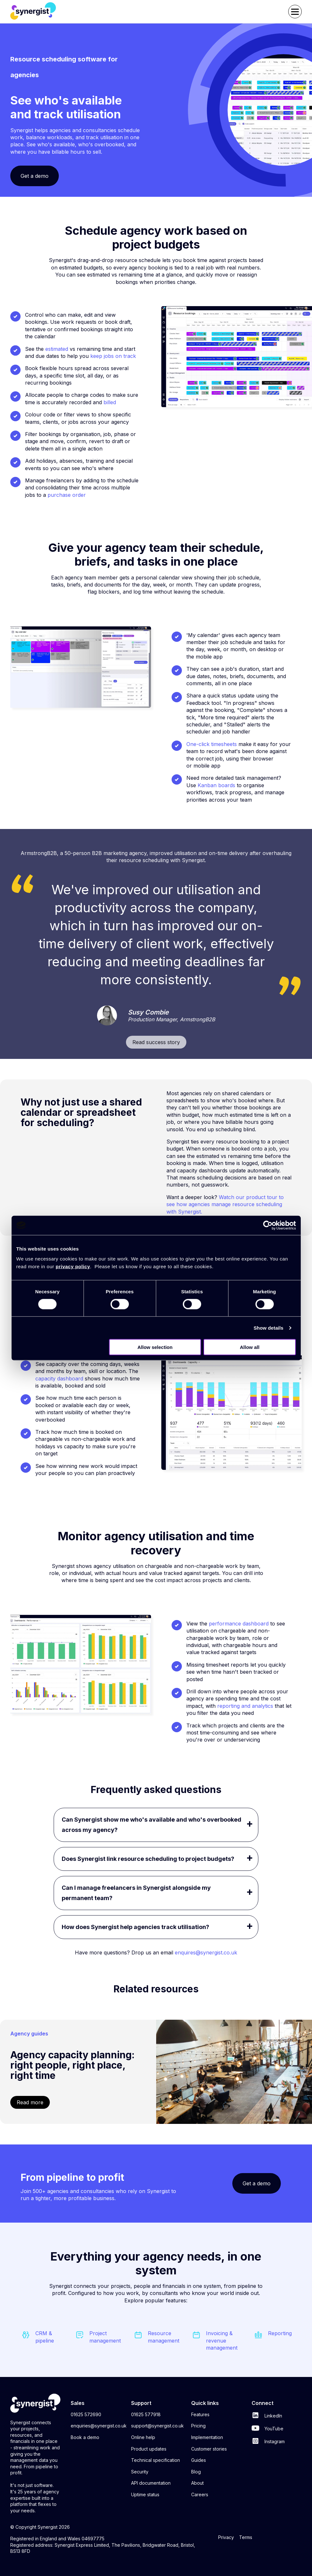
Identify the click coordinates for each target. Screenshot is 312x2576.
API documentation (151, 2483)
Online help (143, 2437)
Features (200, 2414)
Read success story (156, 1042)
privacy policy (73, 1266)
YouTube (267, 2428)
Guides (198, 2460)
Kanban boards (216, 785)
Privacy (226, 2537)
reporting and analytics (245, 1706)
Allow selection (155, 1347)
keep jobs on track (113, 356)
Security (139, 2471)
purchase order (67, 495)
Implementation (207, 2437)
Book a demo (85, 2437)
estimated (56, 349)
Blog (196, 2471)
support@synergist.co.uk (157, 2425)
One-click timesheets (211, 744)
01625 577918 (146, 2414)
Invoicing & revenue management (221, 2340)
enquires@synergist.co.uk (206, 1952)
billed (109, 402)
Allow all (250, 1347)
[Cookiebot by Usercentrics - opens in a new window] (268, 1225)
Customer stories (209, 2449)
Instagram (268, 2441)
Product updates (148, 2449)
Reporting (280, 2333)
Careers (199, 2494)
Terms (245, 2537)
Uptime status (145, 2494)
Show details (268, 1327)
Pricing (198, 2425)
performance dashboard (239, 1623)
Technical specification (155, 2460)
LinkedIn (267, 2415)
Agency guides (29, 2033)
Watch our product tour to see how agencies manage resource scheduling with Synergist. (225, 1204)
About (197, 2483)
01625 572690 (86, 2414)
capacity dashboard (59, 1378)
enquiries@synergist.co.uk (99, 2425)
